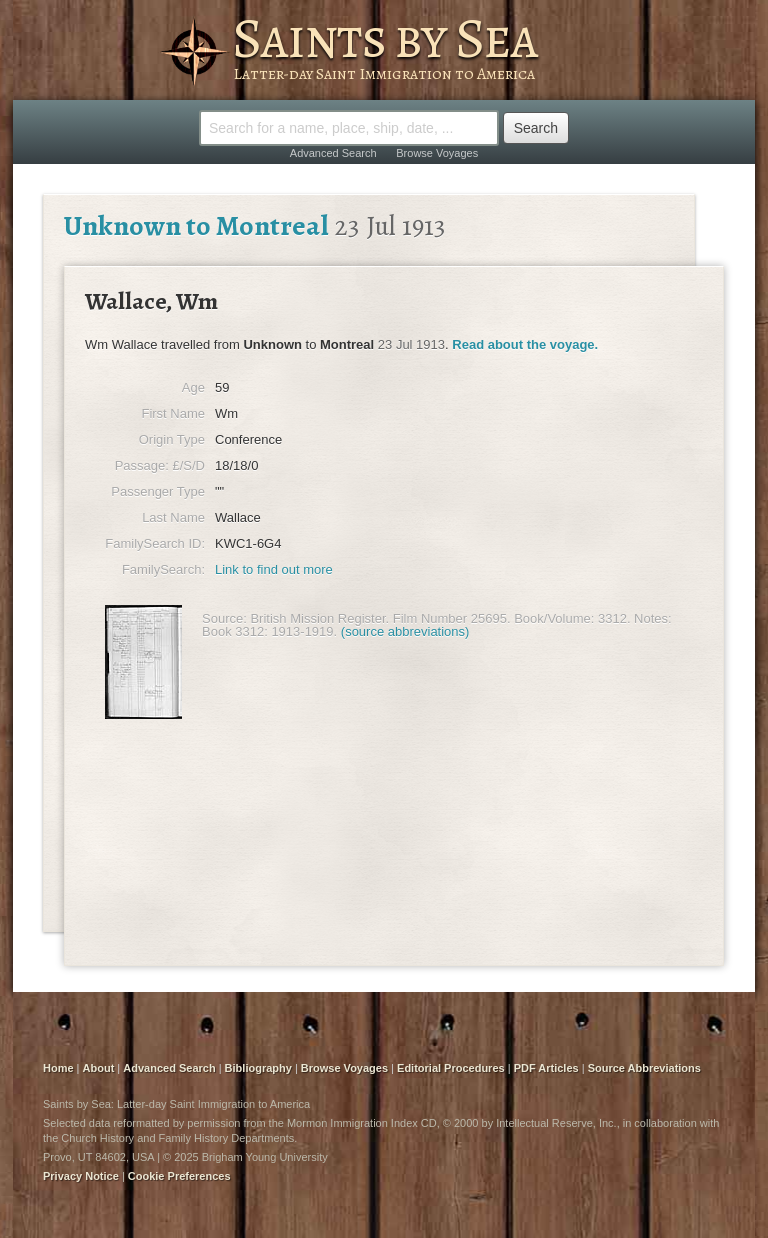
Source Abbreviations (644, 1068)
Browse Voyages (437, 153)
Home (58, 1068)
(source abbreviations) (405, 631)
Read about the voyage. (525, 344)
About (99, 1068)
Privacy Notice (81, 1176)
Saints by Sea (384, 38)
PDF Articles (546, 1068)
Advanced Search (333, 153)
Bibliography (258, 1068)
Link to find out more (274, 569)
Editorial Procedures (451, 1068)
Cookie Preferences (179, 1176)
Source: (224, 618)
